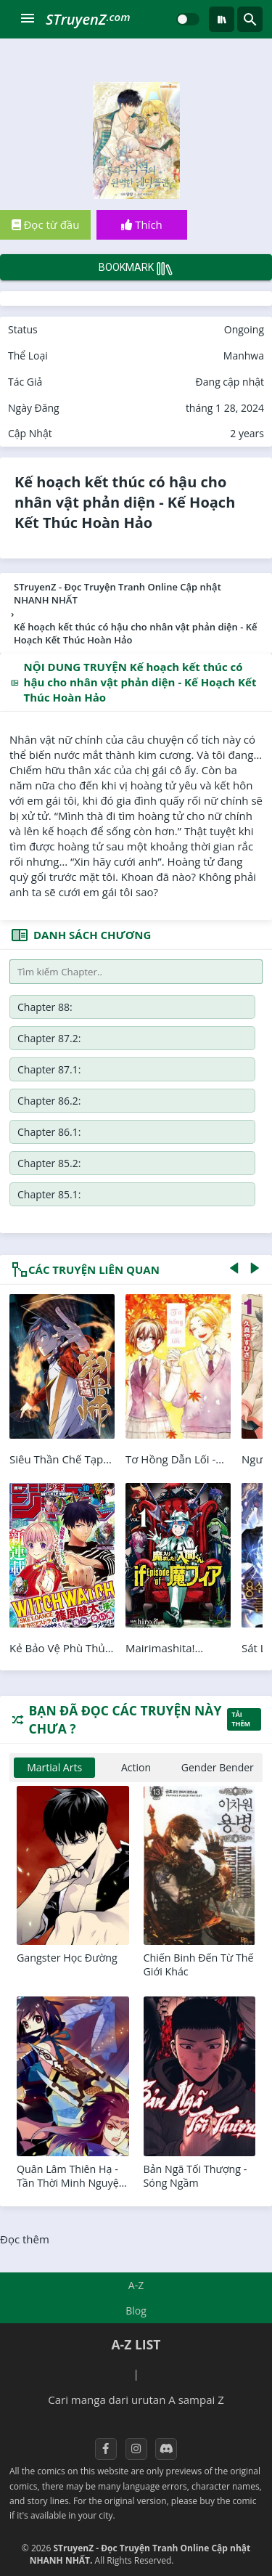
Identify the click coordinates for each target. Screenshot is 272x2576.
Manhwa (243, 355)
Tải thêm (240, 1719)
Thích (141, 224)
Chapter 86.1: (49, 1132)
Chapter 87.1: (49, 1069)
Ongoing (244, 329)
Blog (136, 2310)
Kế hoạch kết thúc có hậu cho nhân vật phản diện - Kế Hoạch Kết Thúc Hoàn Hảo (125, 502)
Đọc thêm (24, 2239)
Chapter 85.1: (49, 1194)
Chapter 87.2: (49, 1038)
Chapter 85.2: (49, 1163)
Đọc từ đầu (46, 224)
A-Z (136, 2285)
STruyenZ (88, 19)
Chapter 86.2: (49, 1101)
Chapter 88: (45, 1007)
